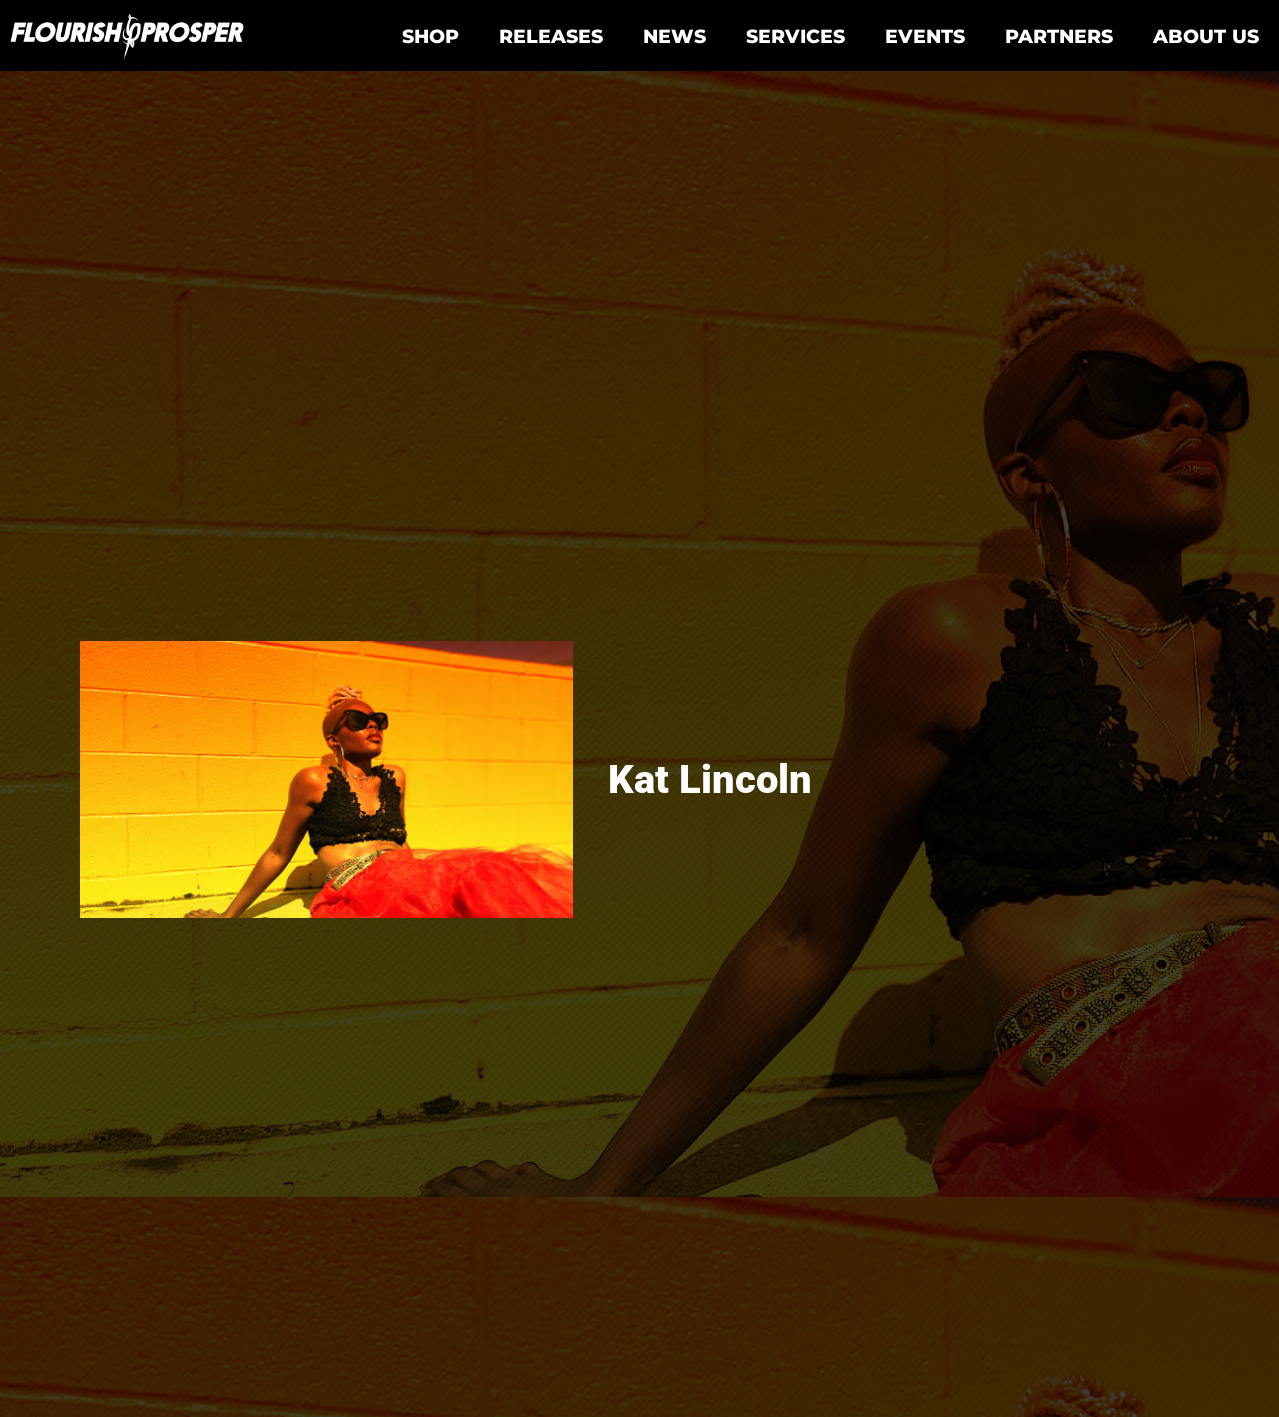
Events (925, 36)
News (674, 36)
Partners (1059, 36)
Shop (430, 36)
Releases (551, 36)
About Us (1206, 36)
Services (795, 36)
